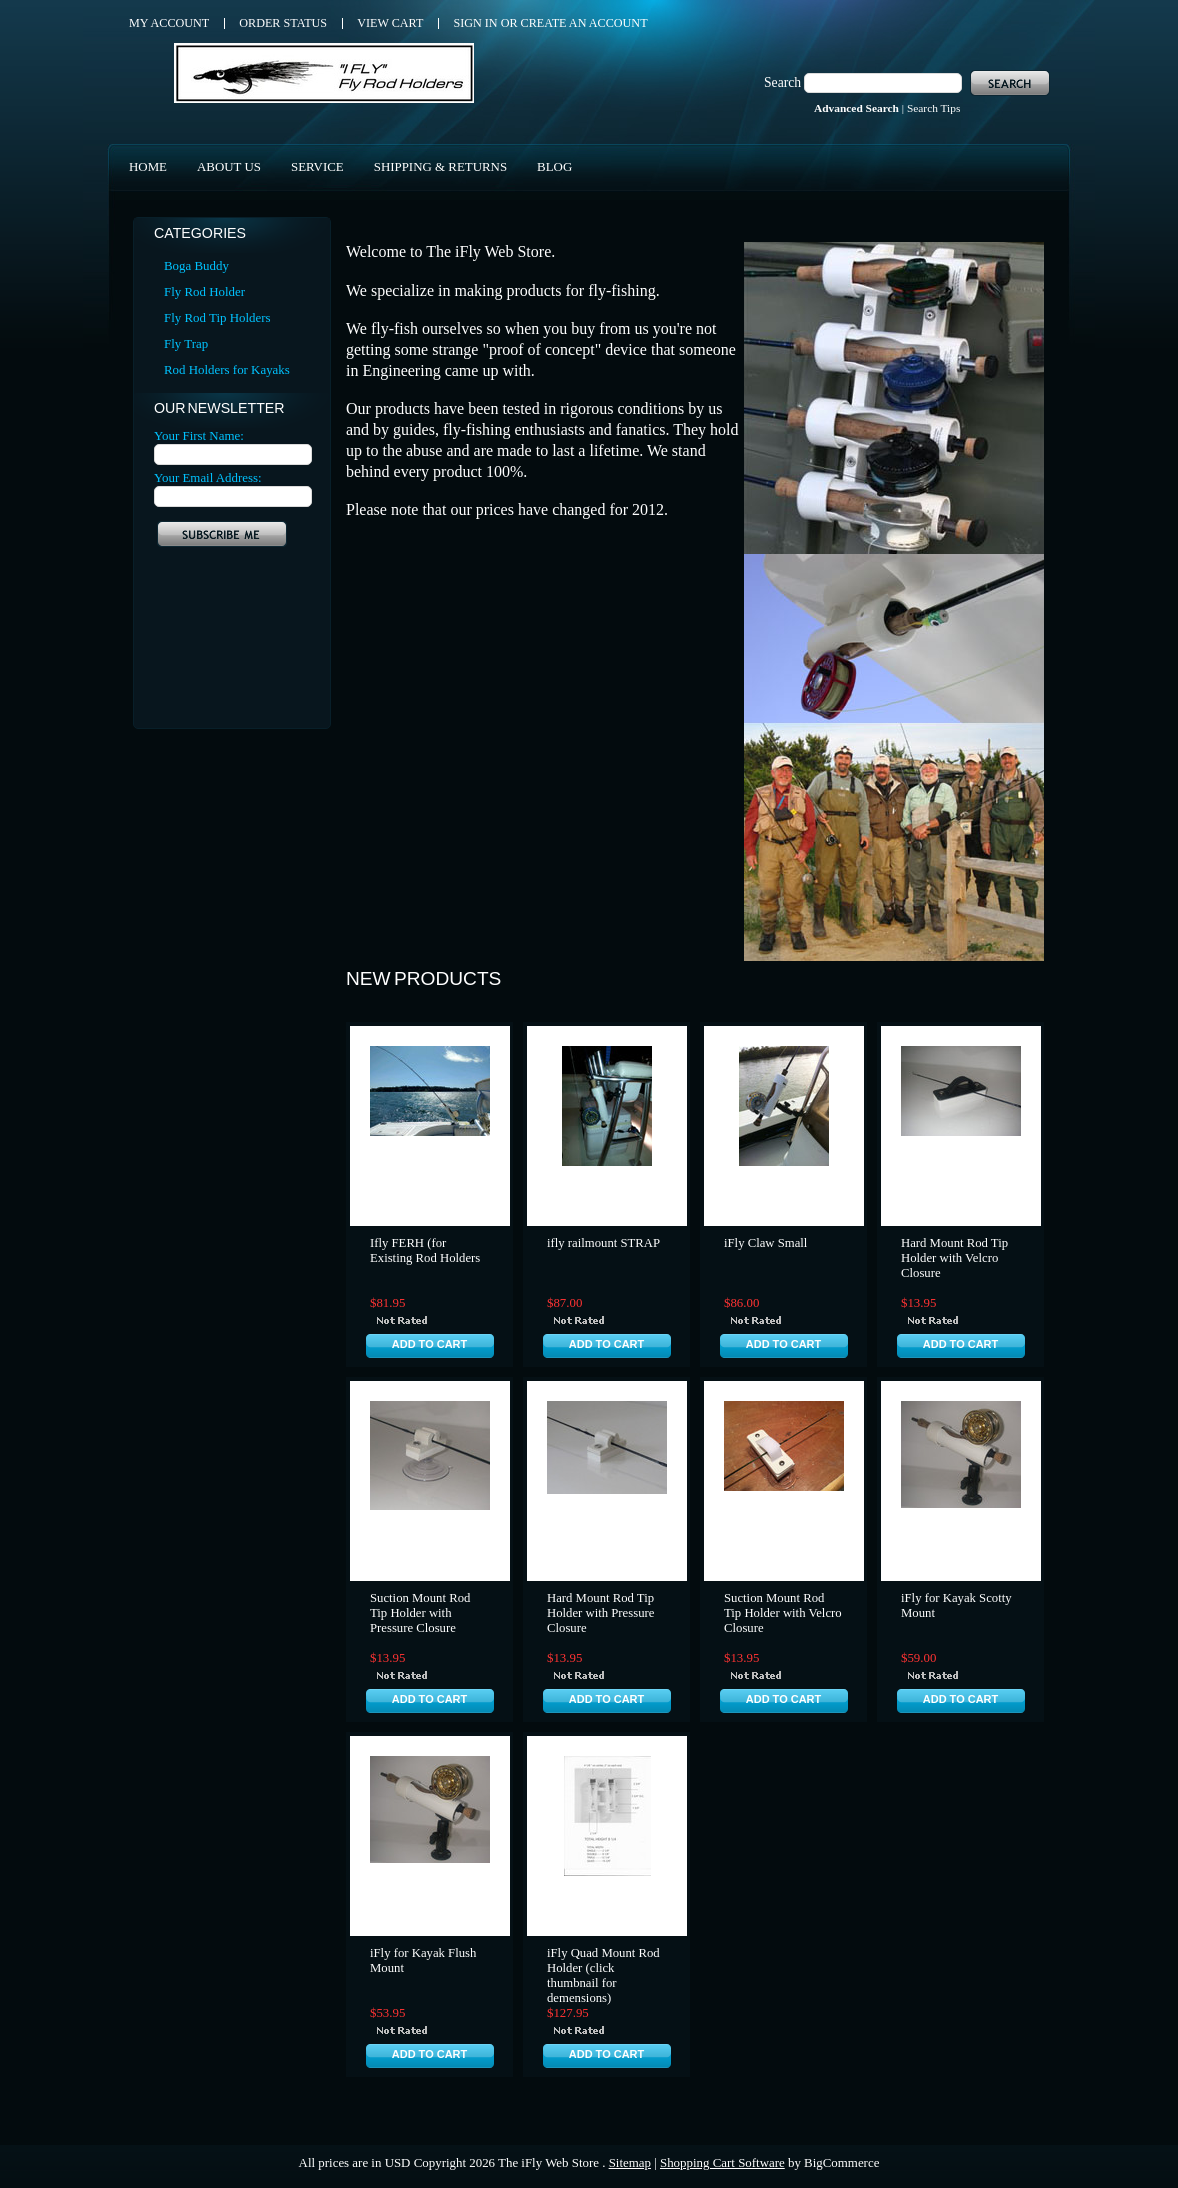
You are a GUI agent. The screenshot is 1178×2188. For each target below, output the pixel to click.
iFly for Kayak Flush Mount (423, 1960)
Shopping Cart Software (722, 2162)
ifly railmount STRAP (603, 1243)
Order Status (283, 23)
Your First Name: (199, 435)
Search (782, 82)
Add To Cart (429, 1344)
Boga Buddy (196, 265)
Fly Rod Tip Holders (217, 317)
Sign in (475, 23)
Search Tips (933, 108)
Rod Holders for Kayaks (227, 369)
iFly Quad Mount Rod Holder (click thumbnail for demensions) (603, 1975)
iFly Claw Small (765, 1243)
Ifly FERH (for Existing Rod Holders (425, 1250)
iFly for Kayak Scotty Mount (956, 1605)
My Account (169, 23)
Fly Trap (186, 343)
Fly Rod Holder (204, 291)
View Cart (390, 23)
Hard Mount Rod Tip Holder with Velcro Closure (954, 1258)
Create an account (584, 23)
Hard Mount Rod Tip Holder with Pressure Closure (600, 1613)
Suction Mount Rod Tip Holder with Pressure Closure (420, 1613)
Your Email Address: (208, 477)
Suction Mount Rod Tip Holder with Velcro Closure (783, 1613)
